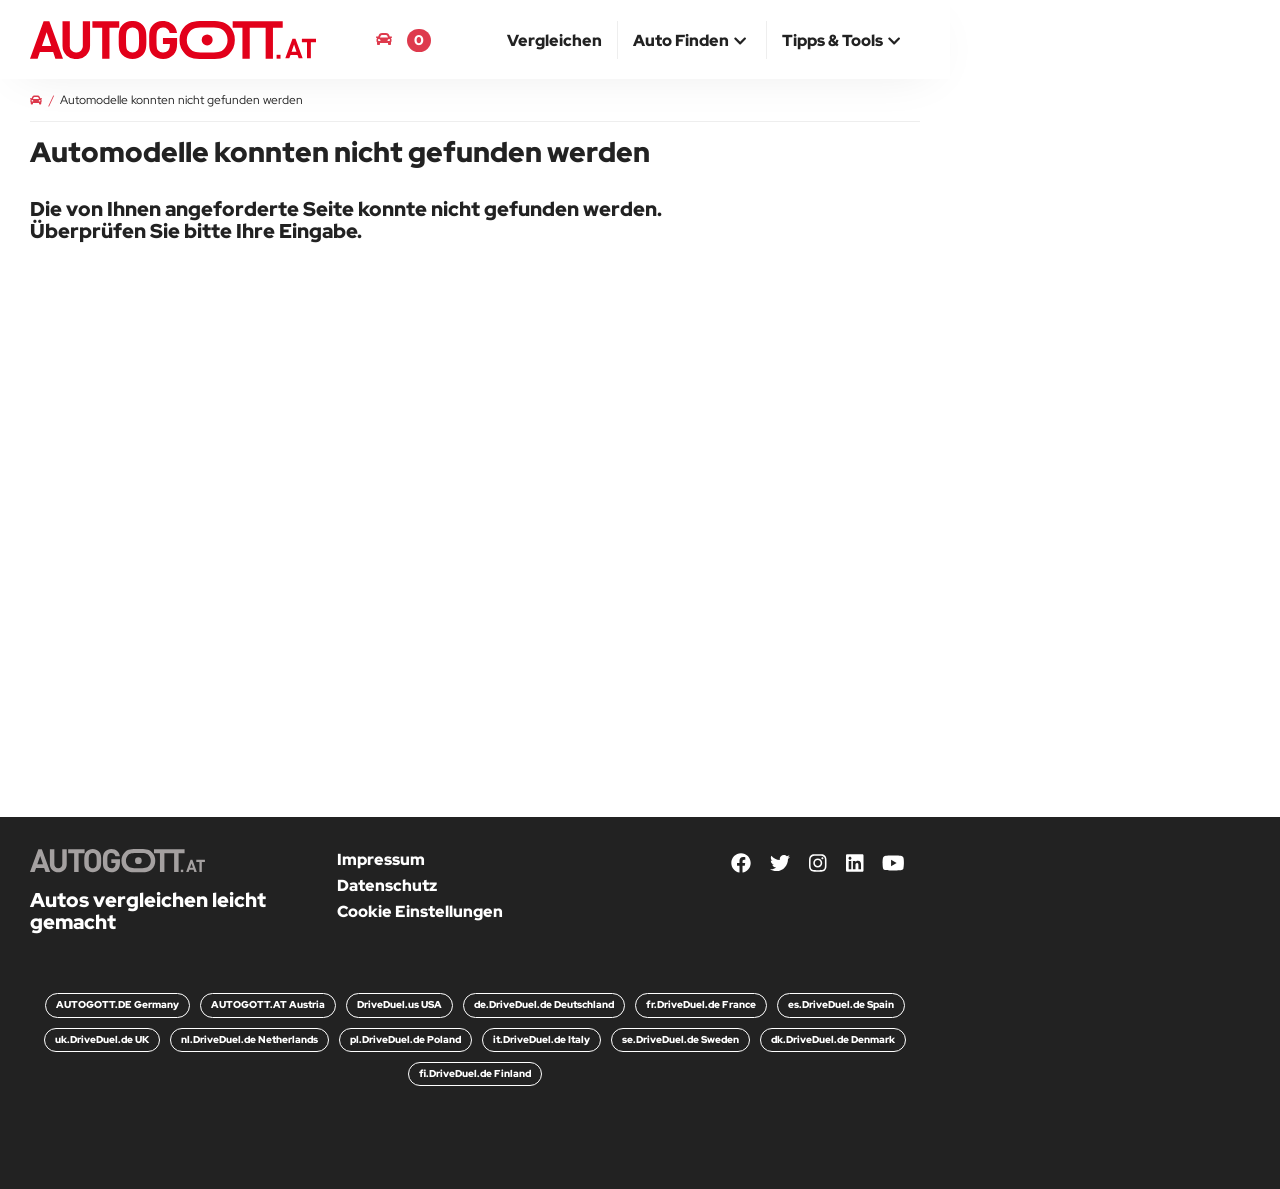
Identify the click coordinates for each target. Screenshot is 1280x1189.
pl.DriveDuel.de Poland (405, 1039)
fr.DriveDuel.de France (701, 1004)
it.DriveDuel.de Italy (541, 1039)
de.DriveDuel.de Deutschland (544, 1004)
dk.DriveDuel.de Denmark (833, 1039)
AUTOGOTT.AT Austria (268, 1004)
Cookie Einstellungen (420, 911)
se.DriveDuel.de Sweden (680, 1039)
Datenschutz (387, 885)
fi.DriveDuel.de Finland (475, 1073)
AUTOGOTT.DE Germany (117, 1004)
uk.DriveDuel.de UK (102, 1039)
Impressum (381, 859)
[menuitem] (555, 40)
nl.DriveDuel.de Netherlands (249, 1039)
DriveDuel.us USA (399, 1004)
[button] (692, 42)
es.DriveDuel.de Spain (841, 1004)
